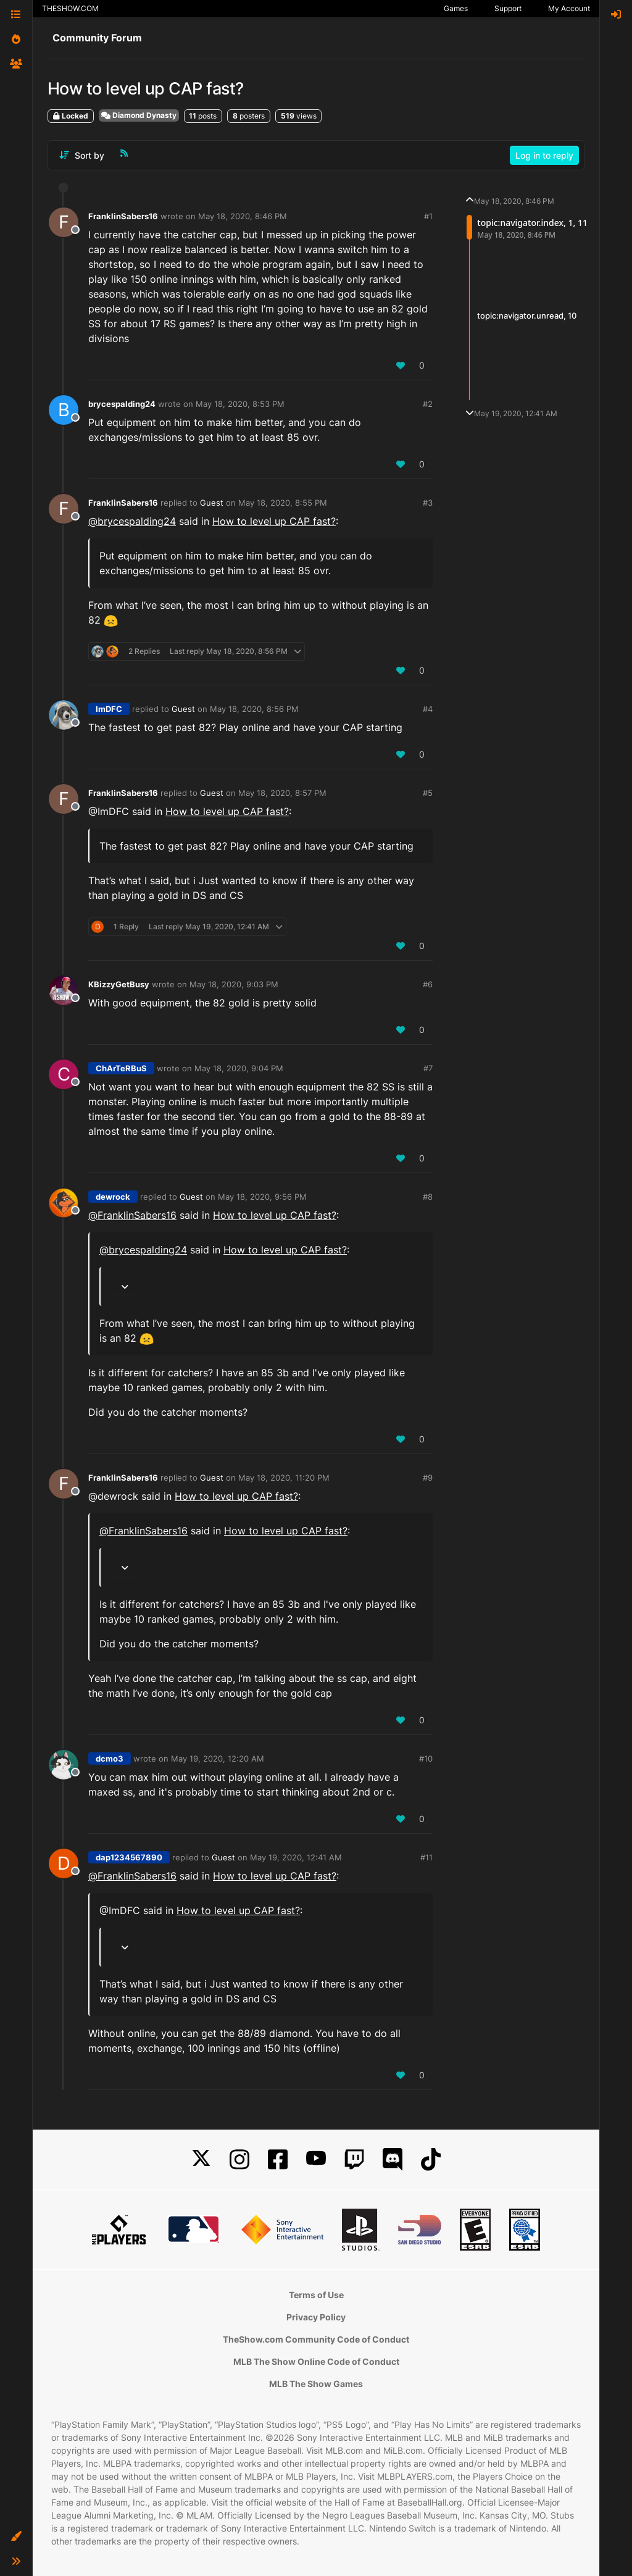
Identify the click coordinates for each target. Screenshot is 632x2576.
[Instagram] (239, 2159)
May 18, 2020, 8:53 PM (240, 404)
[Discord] (392, 2159)
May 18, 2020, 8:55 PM (282, 503)
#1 (428, 216)
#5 (428, 793)
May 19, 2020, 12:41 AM (296, 1857)
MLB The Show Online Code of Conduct (316, 2361)
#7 (428, 1068)
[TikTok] (431, 2159)
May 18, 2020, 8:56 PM (254, 709)
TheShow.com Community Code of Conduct (316, 2339)
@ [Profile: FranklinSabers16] (132, 1215)
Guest (211, 503)
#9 (428, 1477)
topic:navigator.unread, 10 (526, 315)
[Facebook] (278, 2159)
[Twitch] (354, 2159)
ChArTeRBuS (121, 1068)
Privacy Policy (316, 2317)
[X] (201, 2159)
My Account (569, 8)
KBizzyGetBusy (118, 984)
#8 (428, 1197)
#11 (426, 1857)
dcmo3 (109, 1758)
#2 (428, 404)
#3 (428, 503)
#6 (428, 984)
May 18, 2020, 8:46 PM (242, 216)
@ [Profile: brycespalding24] (132, 521)
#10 (426, 1758)
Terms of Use (316, 2295)
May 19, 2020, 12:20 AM (217, 1758)
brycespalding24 (122, 404)
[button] (16, 2536)
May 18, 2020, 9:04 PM (238, 1068)
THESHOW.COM (70, 8)
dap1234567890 (129, 1857)
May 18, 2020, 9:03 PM (233, 984)
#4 (428, 709)
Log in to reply (544, 155)
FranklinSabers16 (123, 216)
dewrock (113, 1197)
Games (456, 8)
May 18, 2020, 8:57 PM (282, 793)
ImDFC (109, 709)
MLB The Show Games (316, 2383)
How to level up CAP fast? (274, 521)
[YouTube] (316, 2159)
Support (508, 8)
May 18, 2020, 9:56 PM (262, 1197)
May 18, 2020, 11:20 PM (284, 1477)
